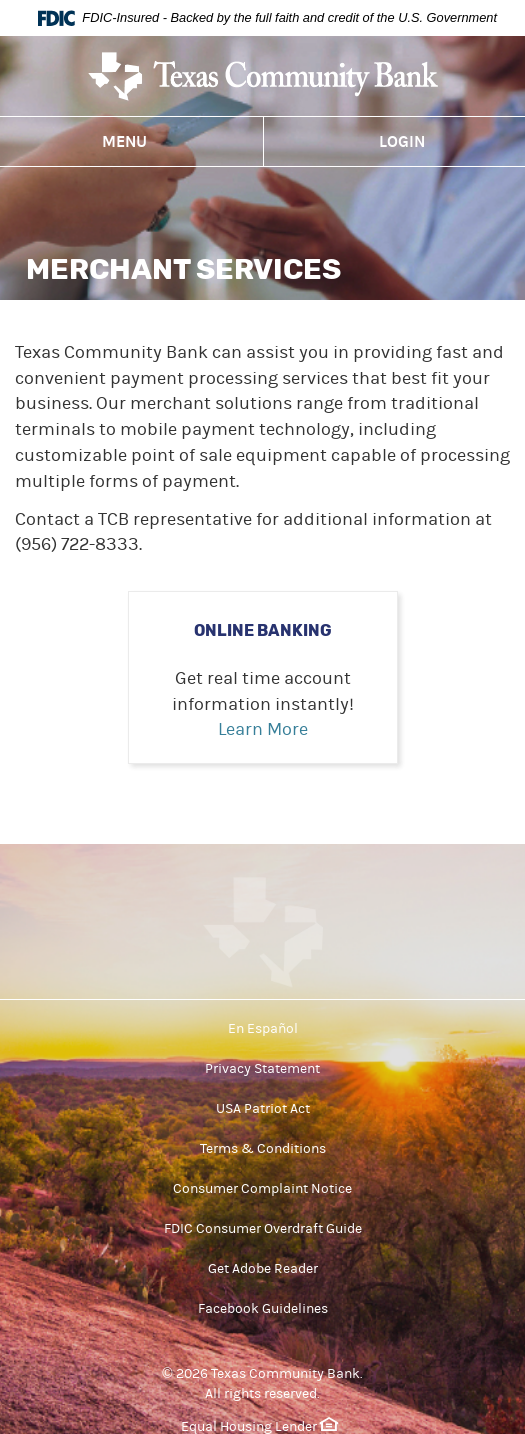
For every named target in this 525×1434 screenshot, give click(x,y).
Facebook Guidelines (263, 1309)
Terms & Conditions (263, 1149)
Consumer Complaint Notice (262, 1189)
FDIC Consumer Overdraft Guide (263, 1229)
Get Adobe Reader (263, 1269)
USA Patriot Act (263, 1109)
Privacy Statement (262, 1069)
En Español (263, 1029)
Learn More (263, 729)
